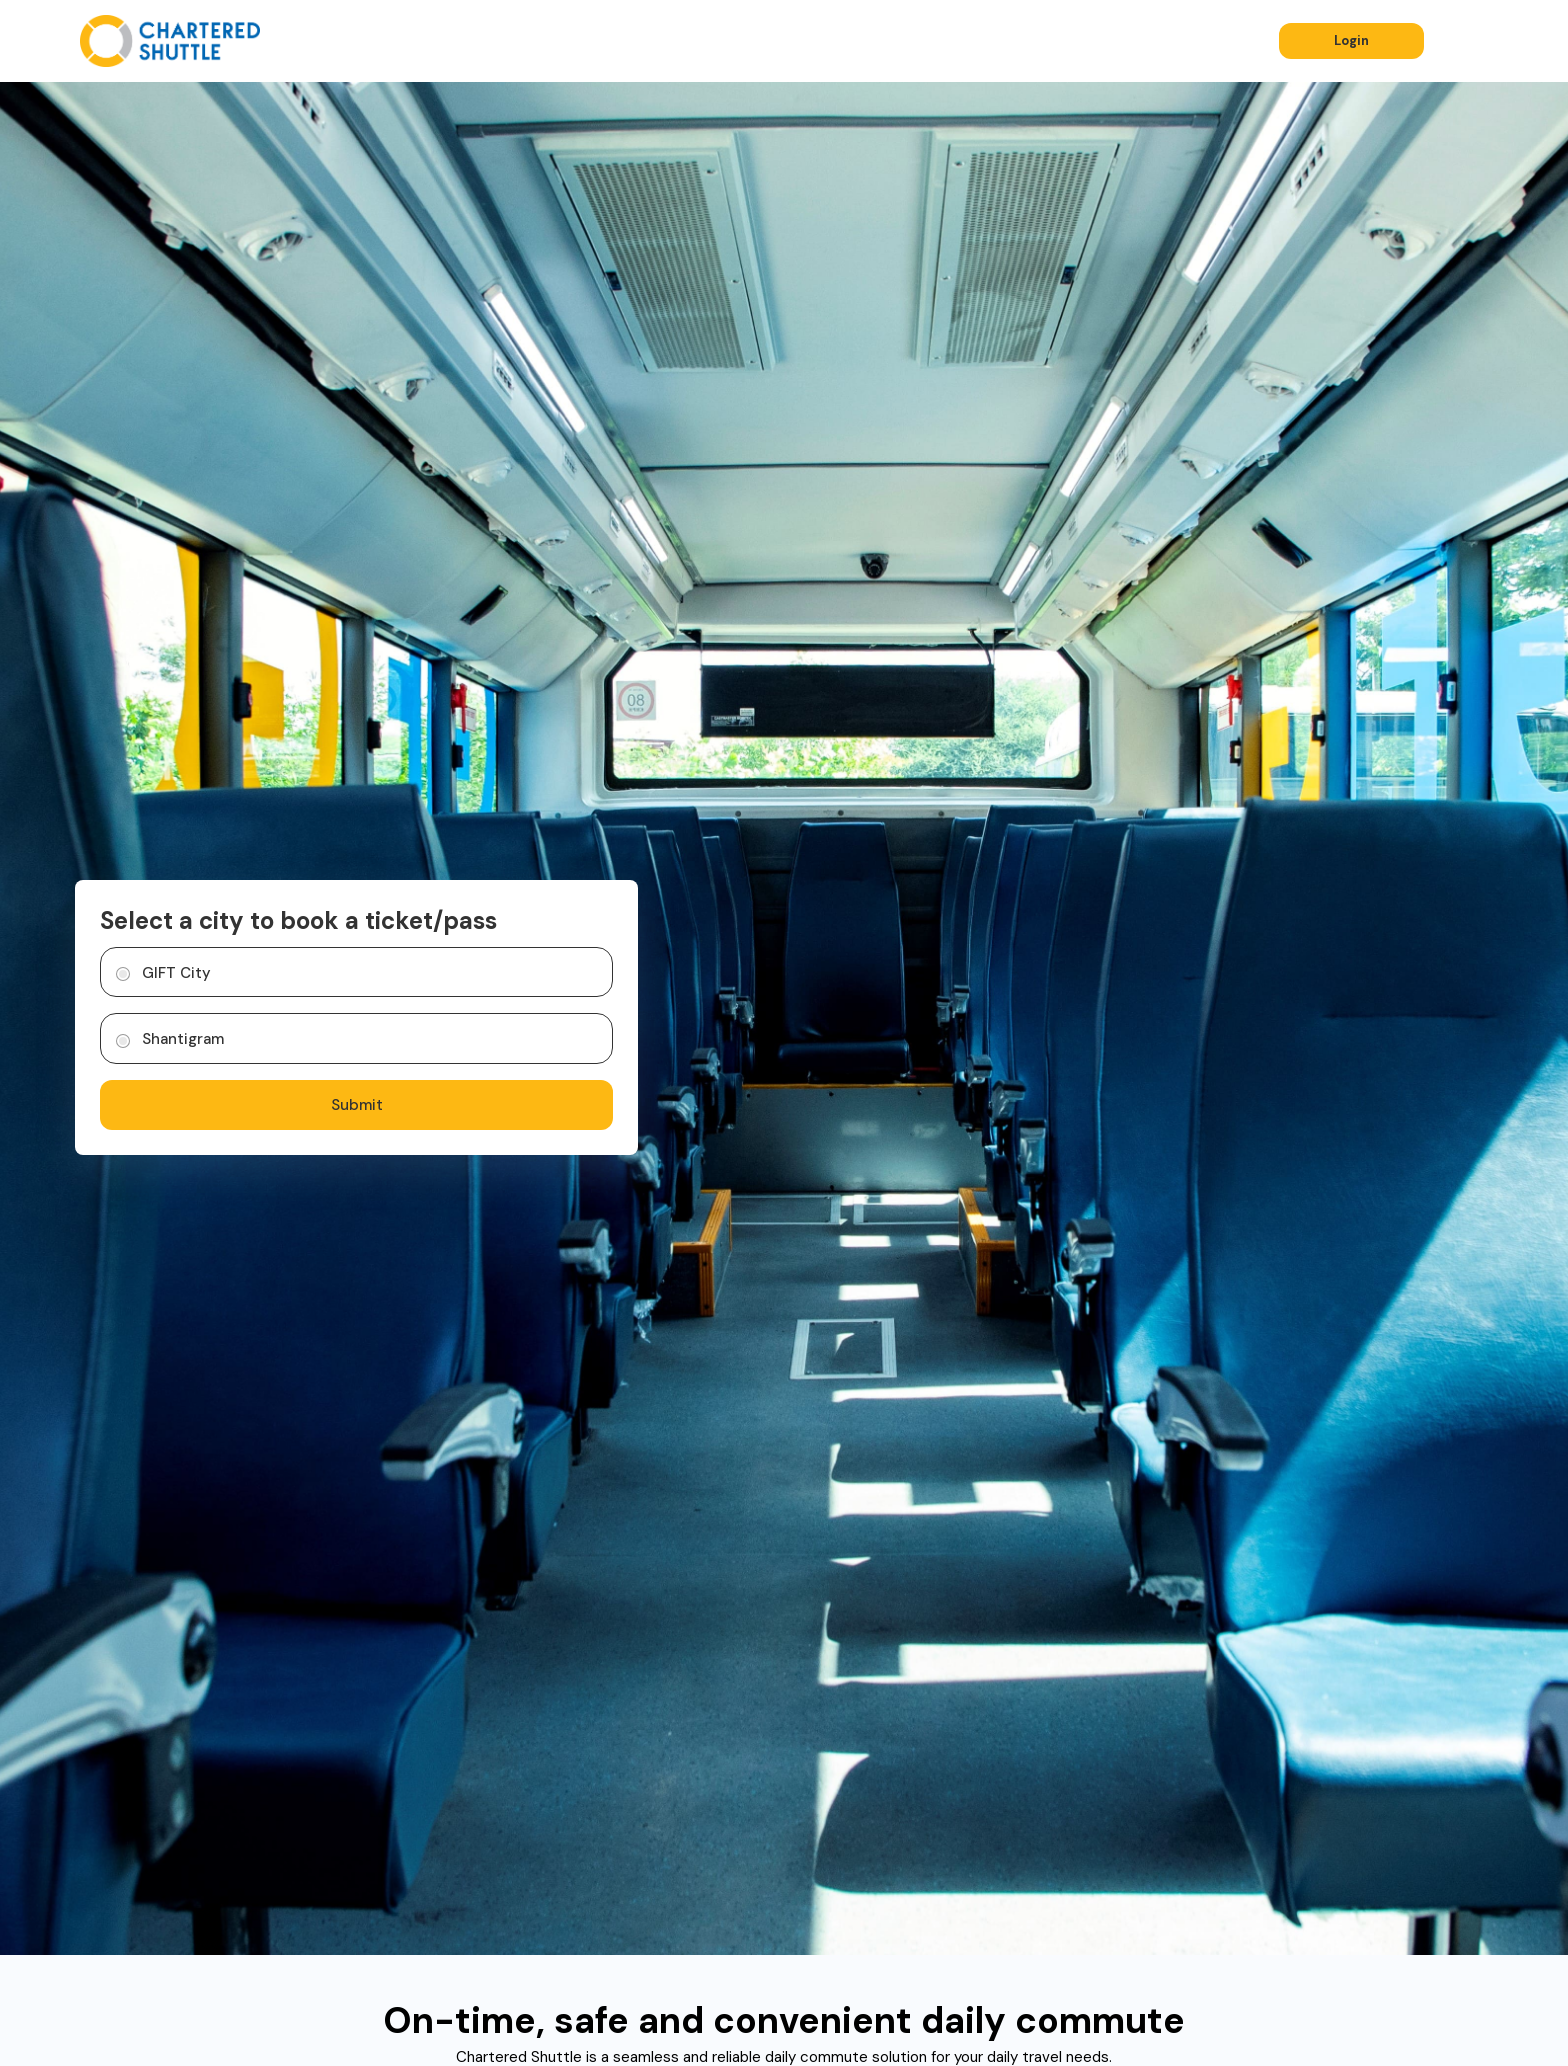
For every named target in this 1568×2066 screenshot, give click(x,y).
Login (1351, 40)
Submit (357, 1105)
